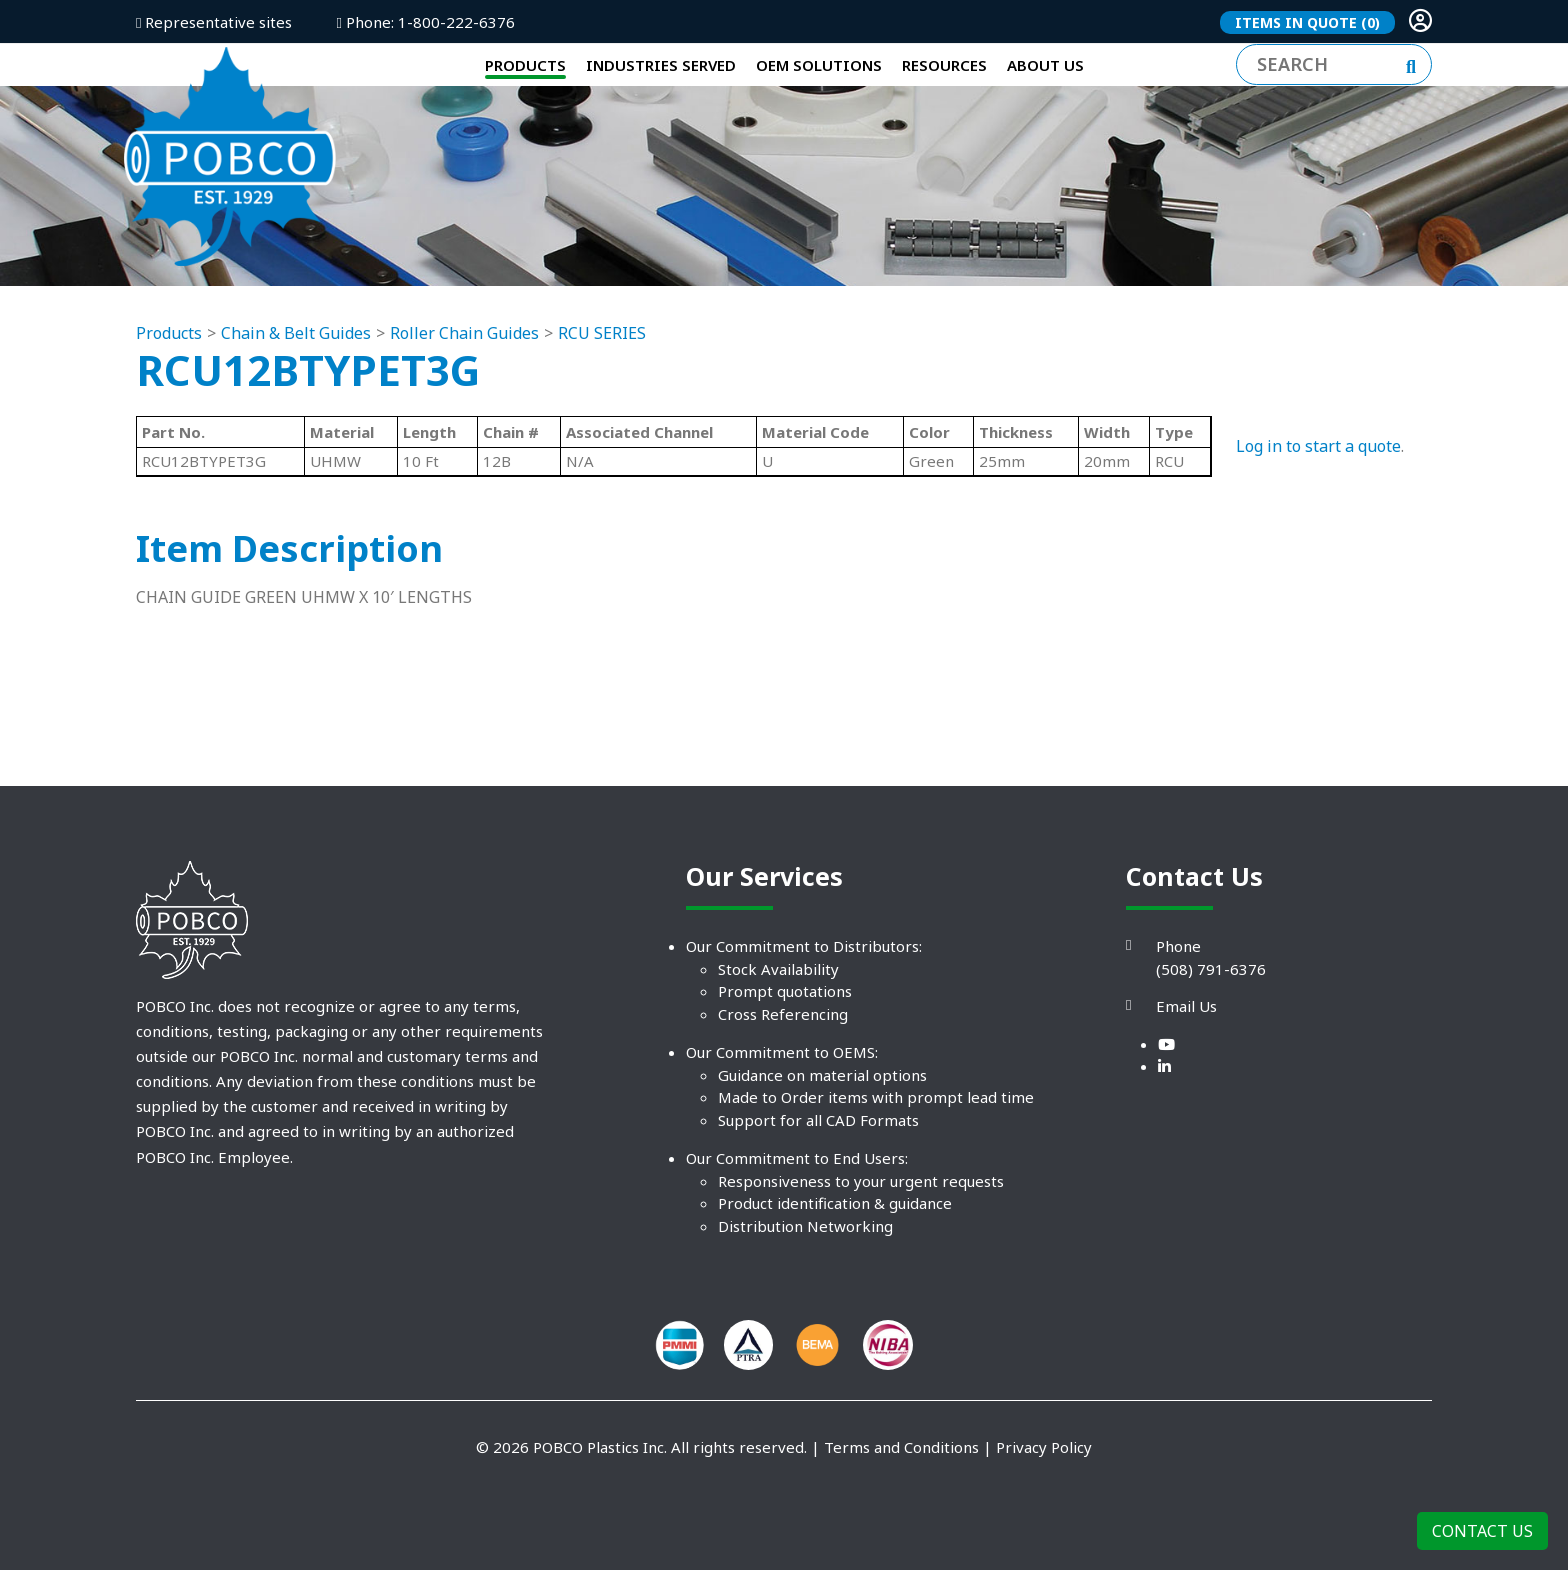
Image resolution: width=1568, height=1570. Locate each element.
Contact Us (1482, 1531)
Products (169, 410)
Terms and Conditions (901, 1524)
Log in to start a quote (1318, 523)
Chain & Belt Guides (296, 410)
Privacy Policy (1044, 1524)
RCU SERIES (602, 410)
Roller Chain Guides (464, 410)
